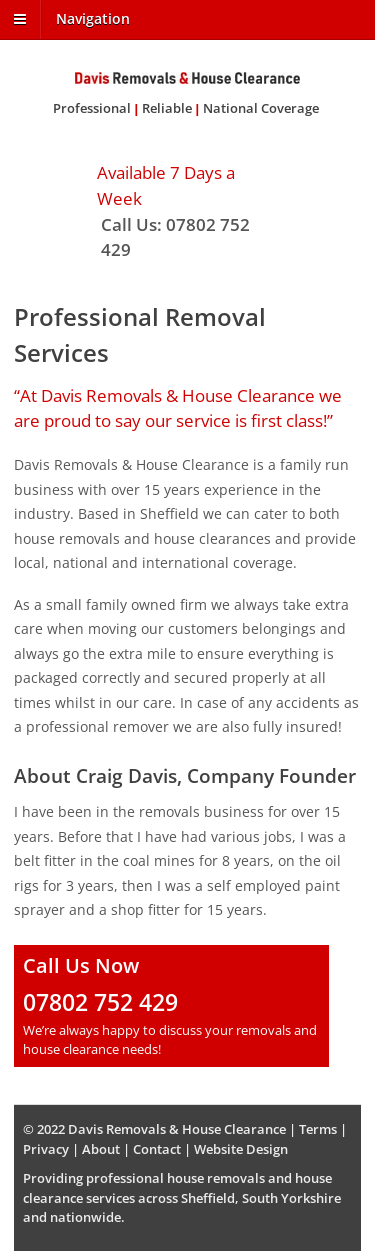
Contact (157, 1149)
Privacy (46, 1149)
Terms (318, 1129)
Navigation (93, 18)
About (101, 1149)
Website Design (241, 1149)
